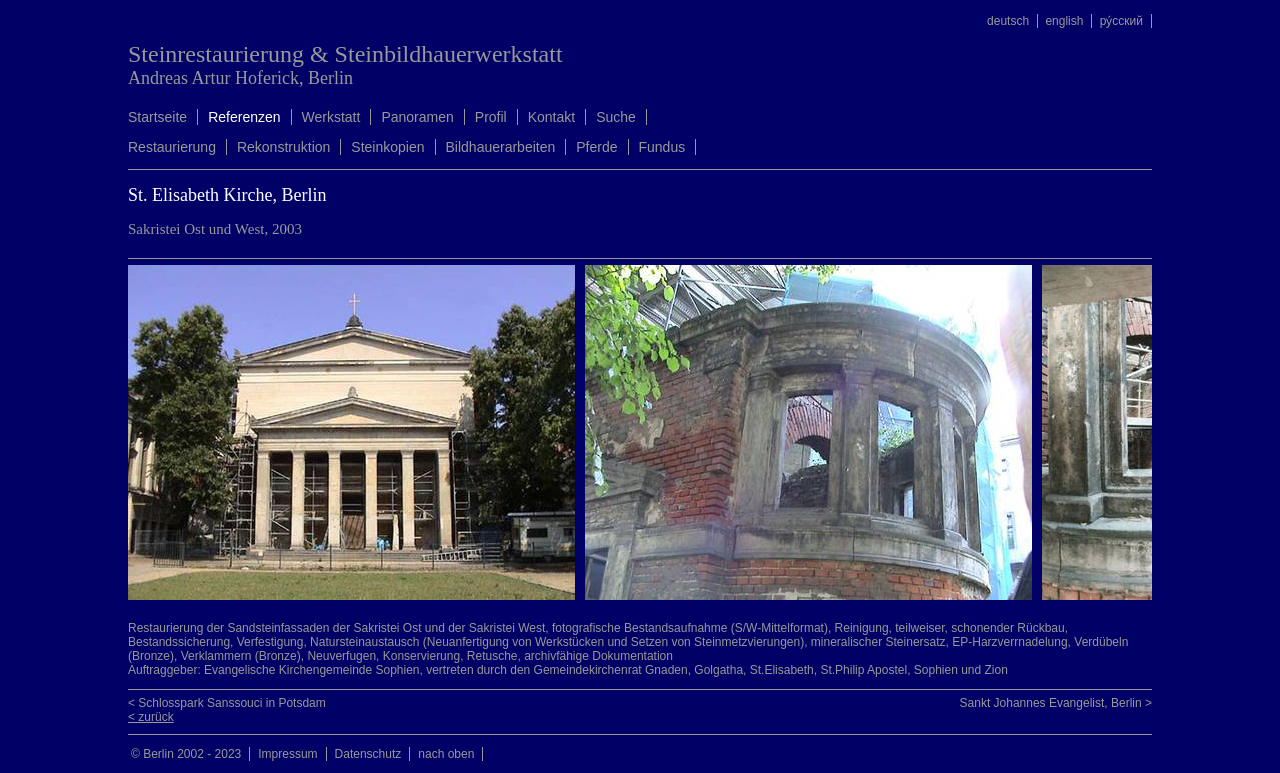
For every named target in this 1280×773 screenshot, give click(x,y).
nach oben (446, 754)
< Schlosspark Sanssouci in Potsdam (227, 703)
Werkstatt (331, 117)
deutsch (1008, 21)
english (1064, 21)
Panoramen (417, 117)
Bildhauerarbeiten (501, 147)
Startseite (157, 117)
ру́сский (1121, 21)
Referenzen (244, 117)
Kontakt (551, 117)
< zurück (151, 717)
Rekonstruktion (283, 147)
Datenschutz (368, 754)
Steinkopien (387, 147)
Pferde (596, 147)
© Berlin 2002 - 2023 (186, 754)
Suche (616, 117)
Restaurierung (172, 147)
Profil (491, 117)
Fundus (662, 147)
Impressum (287, 754)
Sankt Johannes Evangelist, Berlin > (1056, 703)
